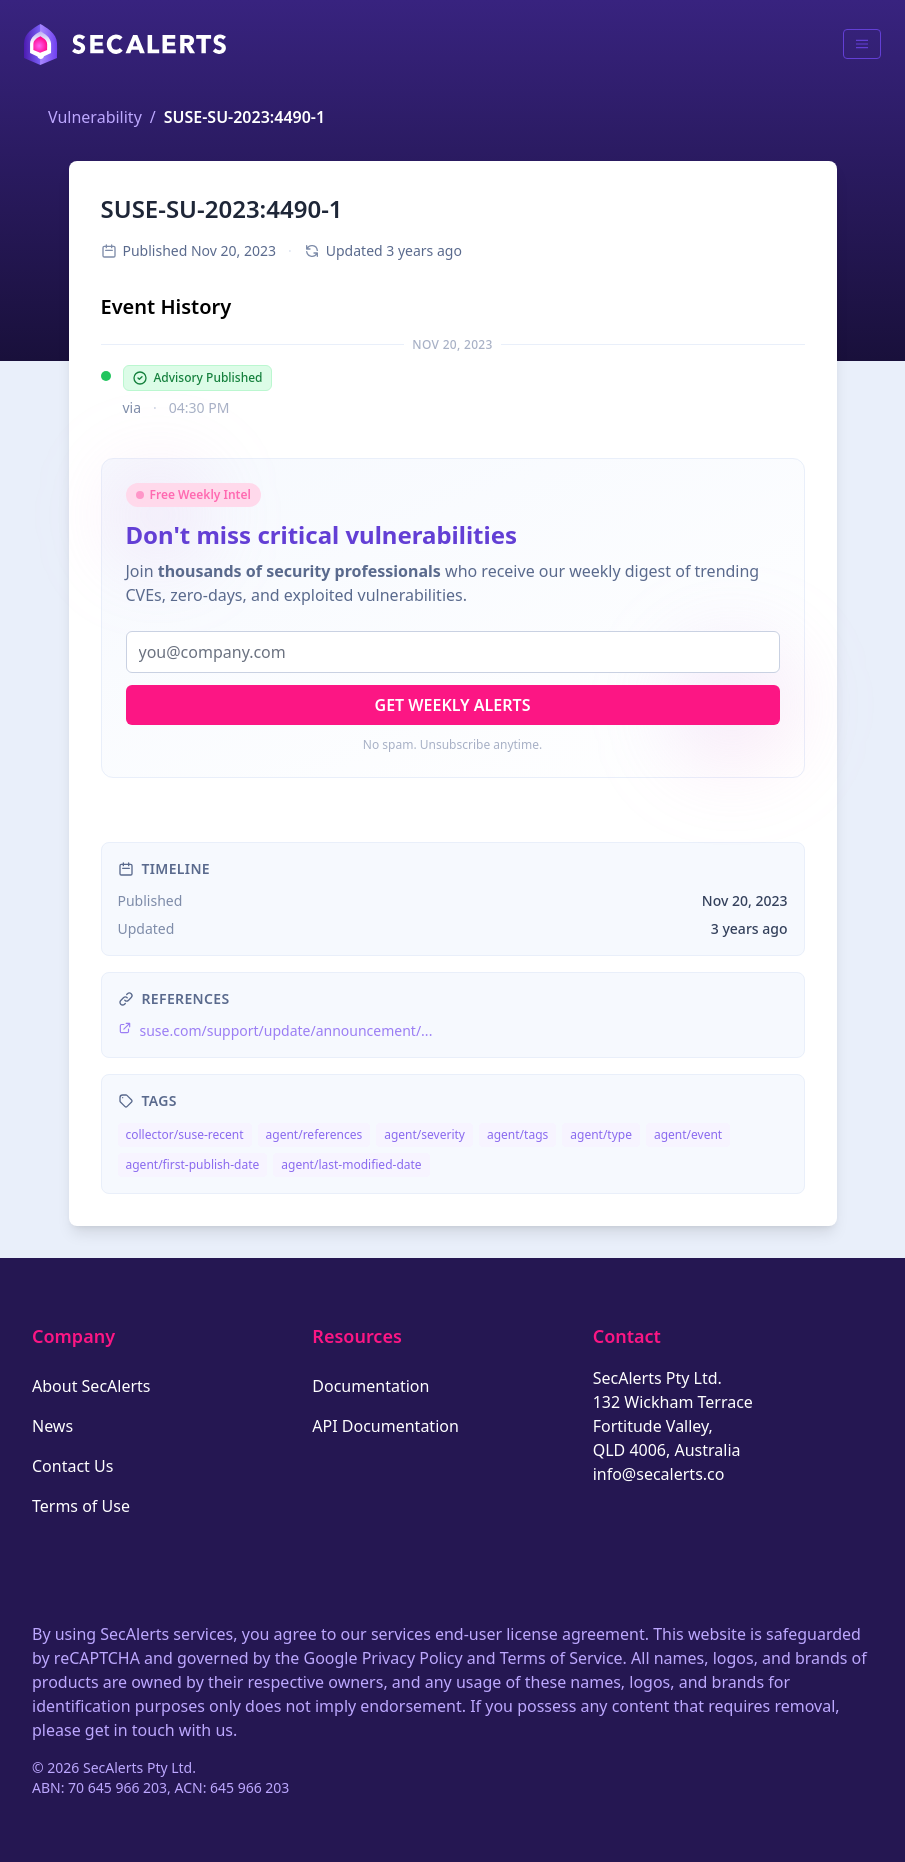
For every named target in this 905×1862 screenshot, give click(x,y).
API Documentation (385, 1426)
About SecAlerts (91, 1386)
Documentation (370, 1386)
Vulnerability (95, 117)
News (52, 1426)
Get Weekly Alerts (453, 705)
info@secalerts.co (659, 1474)
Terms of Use (81, 1506)
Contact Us (72, 1466)
